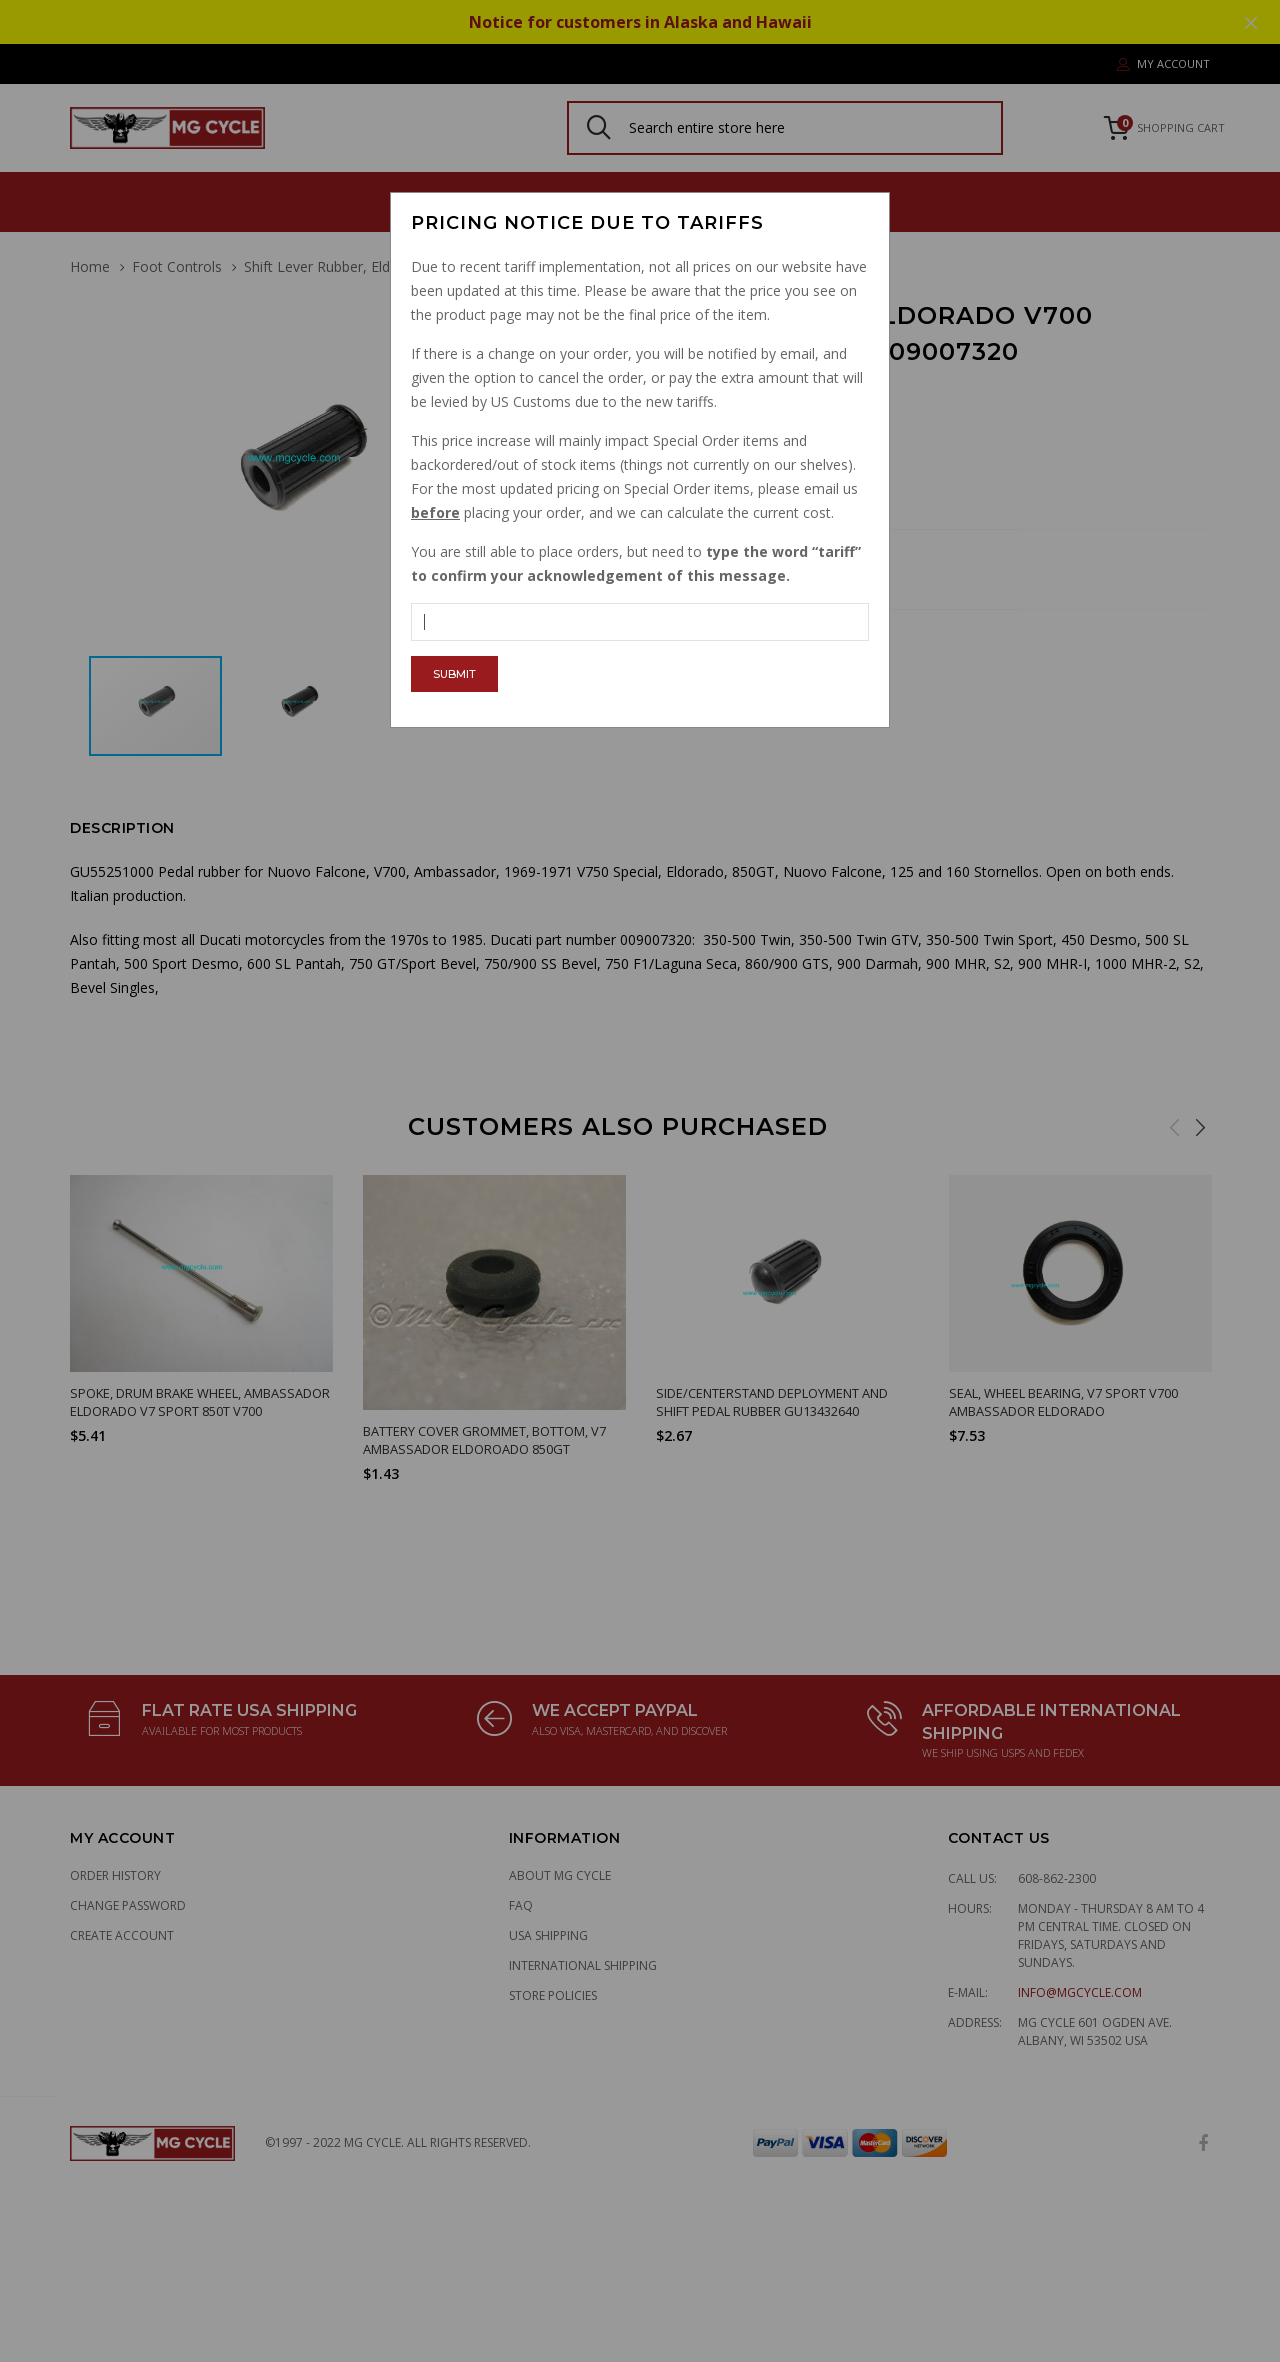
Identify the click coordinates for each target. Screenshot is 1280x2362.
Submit (454, 674)
